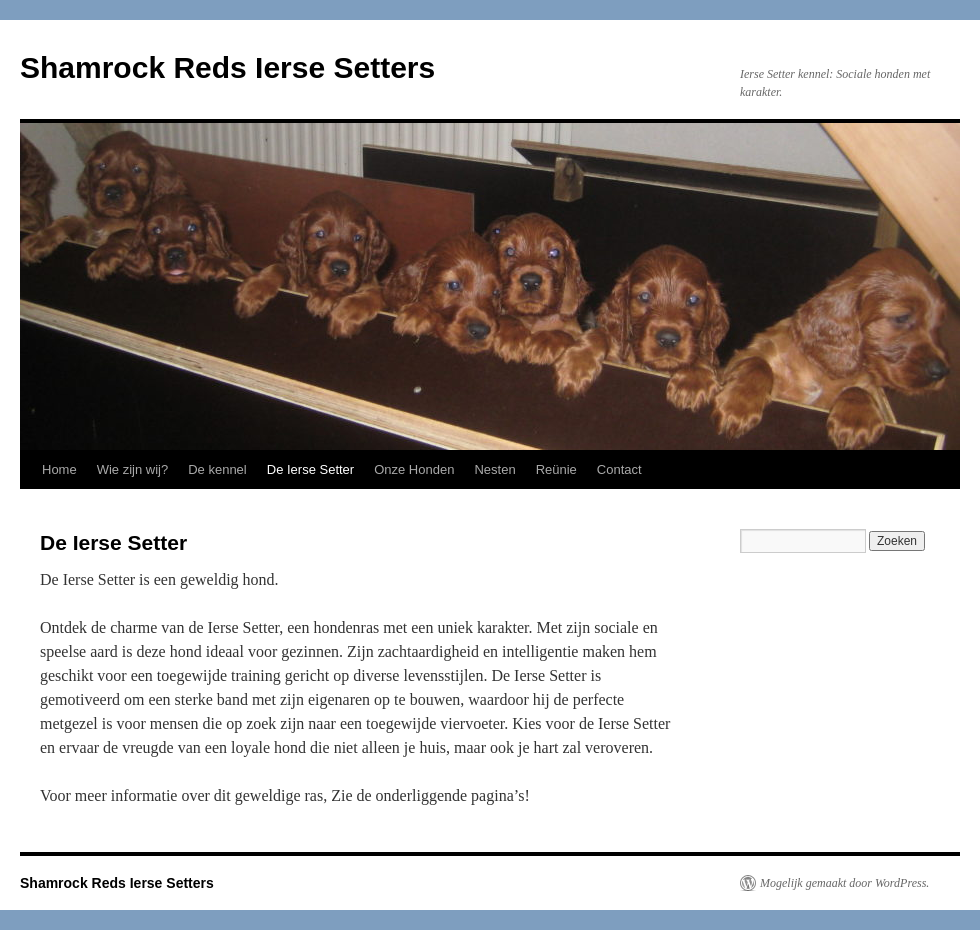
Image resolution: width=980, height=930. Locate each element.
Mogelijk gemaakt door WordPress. (844, 883)
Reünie (556, 469)
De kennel (217, 469)
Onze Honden (414, 469)
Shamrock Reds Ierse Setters (227, 67)
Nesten (494, 469)
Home (59, 469)
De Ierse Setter (310, 469)
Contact (619, 469)
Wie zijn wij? (133, 469)
